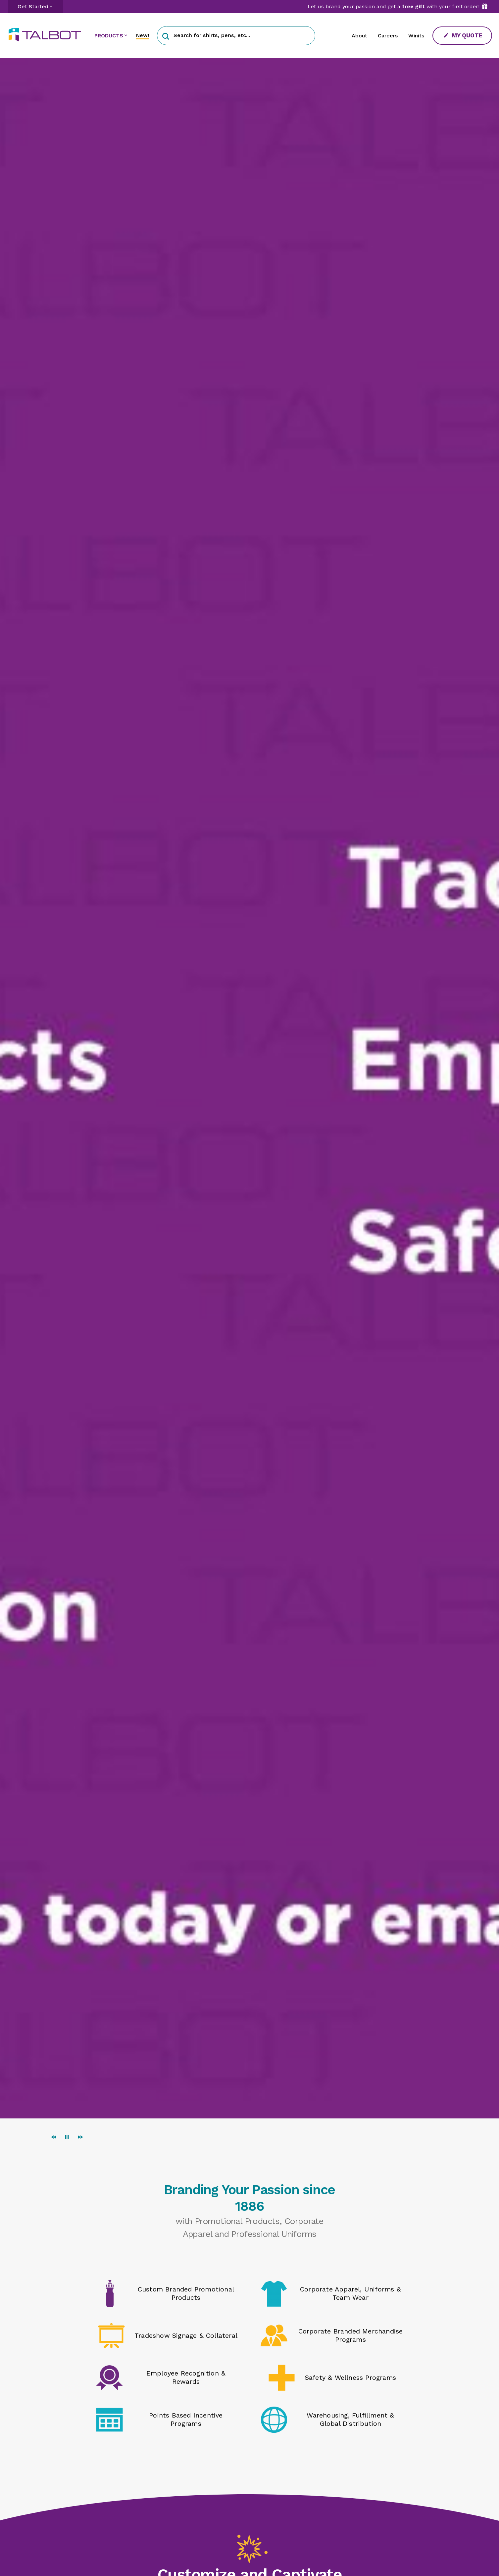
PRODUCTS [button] (108, 35)
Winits (416, 35)
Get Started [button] (33, 6)
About (359, 35)
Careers (388, 35)
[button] (166, 35)
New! (142, 35)
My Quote (463, 35)
